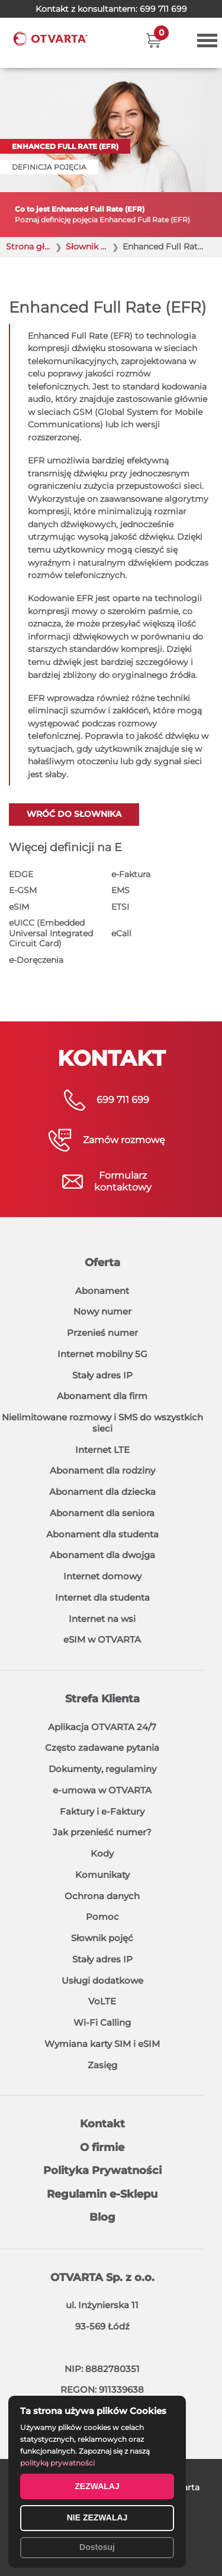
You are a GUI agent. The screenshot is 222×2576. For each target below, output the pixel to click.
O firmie (102, 2147)
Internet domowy (102, 1576)
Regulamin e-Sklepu (102, 2194)
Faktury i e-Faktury (102, 1811)
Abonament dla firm (102, 1395)
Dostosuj (97, 2547)
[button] (153, 40)
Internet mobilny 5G (102, 1354)
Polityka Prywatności (102, 2170)
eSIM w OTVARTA (102, 1639)
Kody (102, 1853)
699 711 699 (163, 9)
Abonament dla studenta (102, 1534)
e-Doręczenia (36, 960)
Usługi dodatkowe (102, 1980)
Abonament (102, 1290)
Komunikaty (102, 1874)
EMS (120, 890)
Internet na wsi (102, 1618)
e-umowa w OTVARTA (102, 1790)
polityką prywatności (57, 2462)
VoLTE (102, 2001)
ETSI (120, 906)
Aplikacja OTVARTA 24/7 (102, 1727)
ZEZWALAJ (97, 2486)
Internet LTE (102, 1449)
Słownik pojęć (102, 1938)
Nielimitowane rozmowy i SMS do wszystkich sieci (102, 1423)
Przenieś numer (102, 1332)
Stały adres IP (102, 1375)
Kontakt (102, 2123)
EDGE (21, 874)
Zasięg (102, 2065)
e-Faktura (130, 874)
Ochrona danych (102, 1896)
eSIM (19, 906)
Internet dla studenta (102, 1597)
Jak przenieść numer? (102, 1832)
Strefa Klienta (102, 1698)
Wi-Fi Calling (102, 2022)
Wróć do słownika (74, 814)
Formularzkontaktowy (123, 1181)
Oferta (102, 1262)
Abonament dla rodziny (102, 1470)
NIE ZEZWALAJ (97, 2517)
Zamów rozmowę (124, 1140)
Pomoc (102, 1916)
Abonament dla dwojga (102, 1554)
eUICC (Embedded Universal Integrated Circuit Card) (51, 933)
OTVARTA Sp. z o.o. (102, 2277)
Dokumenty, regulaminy (102, 1768)
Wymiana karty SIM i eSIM (102, 2043)
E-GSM (23, 890)
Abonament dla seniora (102, 1513)
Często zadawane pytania (102, 1747)
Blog (102, 2217)
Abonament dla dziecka (102, 1491)
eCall (121, 933)
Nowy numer (102, 1311)
